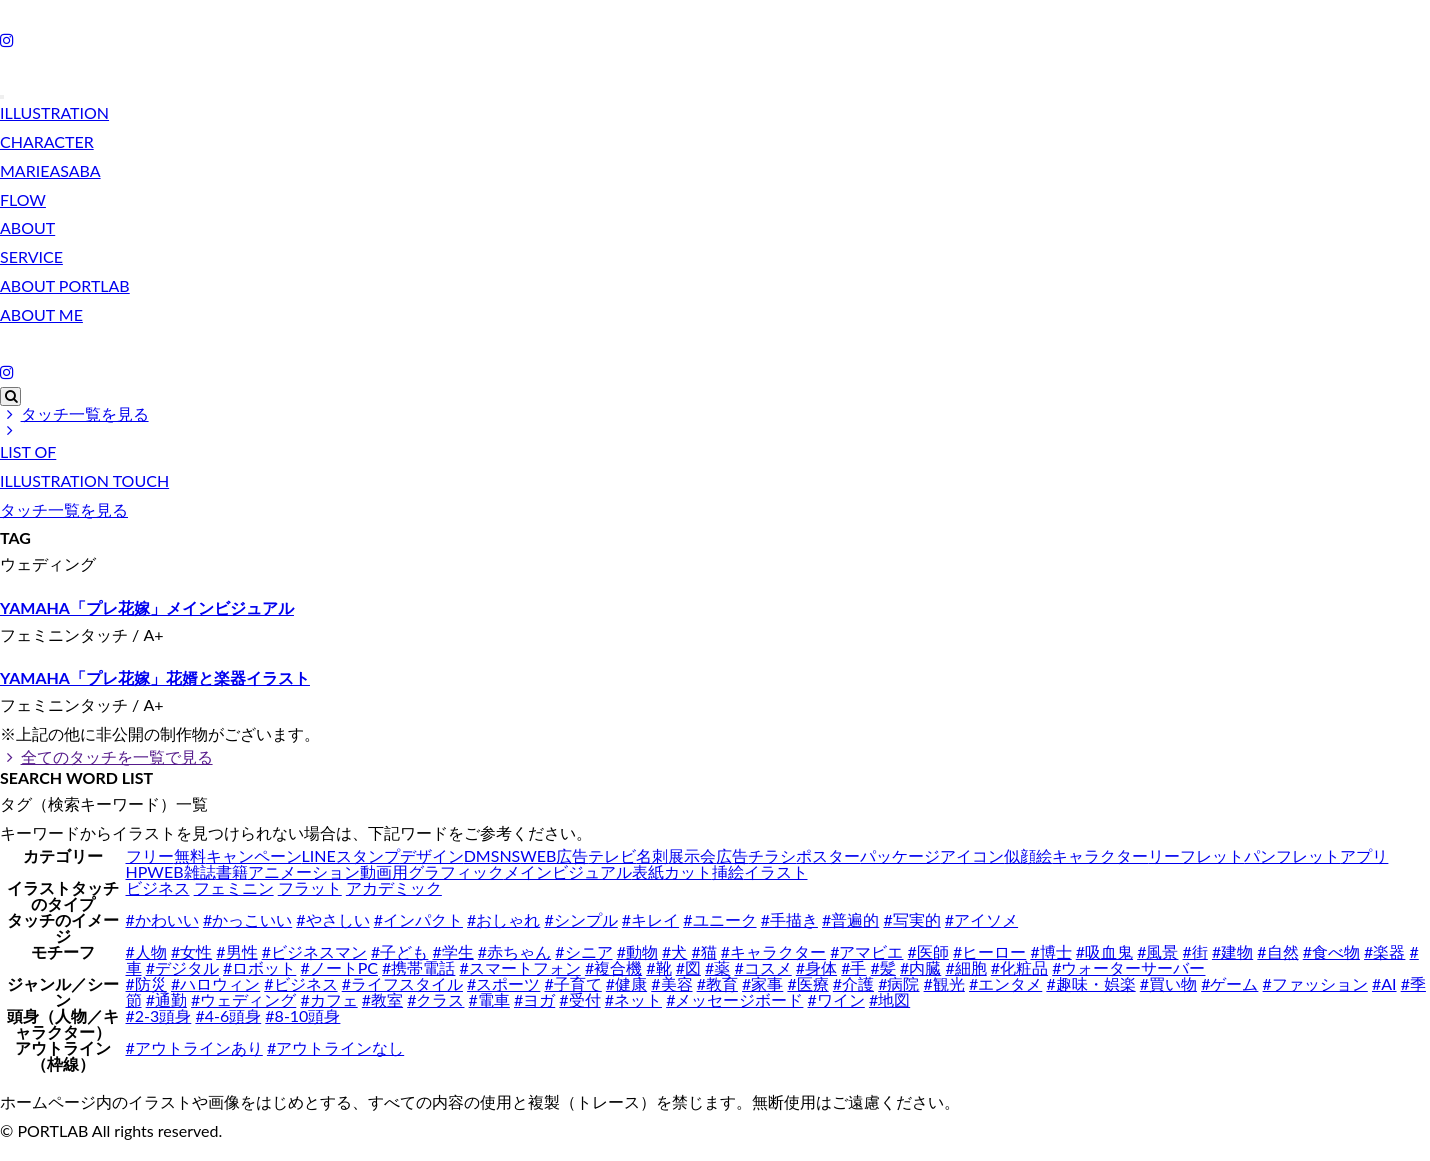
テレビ (612, 855)
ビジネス (158, 887)
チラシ (772, 855)
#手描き (789, 919)
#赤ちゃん (514, 951)
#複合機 (613, 967)
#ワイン (836, 999)
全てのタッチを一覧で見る (106, 756)
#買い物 (1168, 983)
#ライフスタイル (402, 983)
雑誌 (200, 871)
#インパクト (418, 919)
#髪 (883, 967)
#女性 (191, 951)
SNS (506, 855)
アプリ (1364, 855)
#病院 (898, 983)
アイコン (972, 855)
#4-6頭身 (228, 1015)
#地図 (889, 999)
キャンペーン (254, 855)
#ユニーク (719, 919)
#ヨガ (534, 999)
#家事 (762, 983)
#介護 (853, 983)
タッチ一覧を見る (74, 413)
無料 (190, 855)
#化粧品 (1019, 967)
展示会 (692, 855)
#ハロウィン (215, 983)
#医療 (807, 983)
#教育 (717, 983)
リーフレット (1196, 855)
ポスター (828, 855)
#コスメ (762, 967)
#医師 (928, 951)
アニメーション (304, 871)
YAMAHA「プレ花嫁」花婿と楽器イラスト (155, 677)
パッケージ (900, 855)
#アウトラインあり (194, 1047)
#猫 (703, 951)
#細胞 (965, 967)
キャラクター (1100, 855)
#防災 (146, 983)
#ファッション (1315, 983)
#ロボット (259, 967)
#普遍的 (850, 919)
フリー (150, 855)
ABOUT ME (41, 314)
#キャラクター (773, 951)
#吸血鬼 (1104, 951)
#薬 (717, 967)
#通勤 (166, 999)
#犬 (674, 951)
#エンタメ (1005, 983)
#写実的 (911, 919)
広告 (732, 855)
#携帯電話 (418, 967)
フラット (310, 887)
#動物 (637, 951)
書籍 (232, 871)
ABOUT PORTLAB (65, 285)
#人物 (146, 951)
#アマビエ (866, 951)
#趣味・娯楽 (1090, 983)
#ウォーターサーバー (1128, 967)
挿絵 (728, 871)
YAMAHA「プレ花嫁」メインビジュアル (147, 607)
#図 (688, 967)
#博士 (1050, 951)
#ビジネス (300, 983)
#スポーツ (503, 983)
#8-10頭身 (302, 1015)
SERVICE (31, 256)
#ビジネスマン (314, 951)
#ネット (633, 999)
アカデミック (394, 887)
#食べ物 (1331, 951)
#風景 (1157, 951)
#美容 (671, 983)
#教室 (382, 999)
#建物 (1232, 951)
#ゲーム (1229, 983)
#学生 (452, 951)
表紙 (648, 871)
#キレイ (650, 919)
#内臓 (920, 967)
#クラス (435, 999)
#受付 (579, 999)
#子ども (399, 951)
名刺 (652, 855)
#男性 (236, 951)
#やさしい (332, 919)
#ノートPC (339, 967)
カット (688, 871)
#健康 (626, 983)
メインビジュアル (568, 871)
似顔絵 (1028, 855)
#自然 (1277, 951)
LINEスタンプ (351, 855)
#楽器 (1384, 951)
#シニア (583, 951)
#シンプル (580, 919)
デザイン (432, 855)
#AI (1384, 983)
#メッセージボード (734, 999)
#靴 (658, 967)
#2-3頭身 (159, 1015)
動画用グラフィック (432, 871)
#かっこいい (247, 919)
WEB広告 (554, 855)
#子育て (572, 983)
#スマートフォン (519, 967)
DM (477, 855)
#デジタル (182, 967)
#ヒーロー (989, 951)
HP (137, 871)
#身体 (816, 967)
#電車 (489, 999)
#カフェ (328, 999)
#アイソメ (981, 919)
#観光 (944, 983)
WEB (165, 871)
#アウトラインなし (335, 1047)
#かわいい (162, 919)
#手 (853, 967)
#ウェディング (243, 999)
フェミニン (234, 887)
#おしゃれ (503, 919)
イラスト (776, 871)
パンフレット (1292, 855)
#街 (1195, 951)
